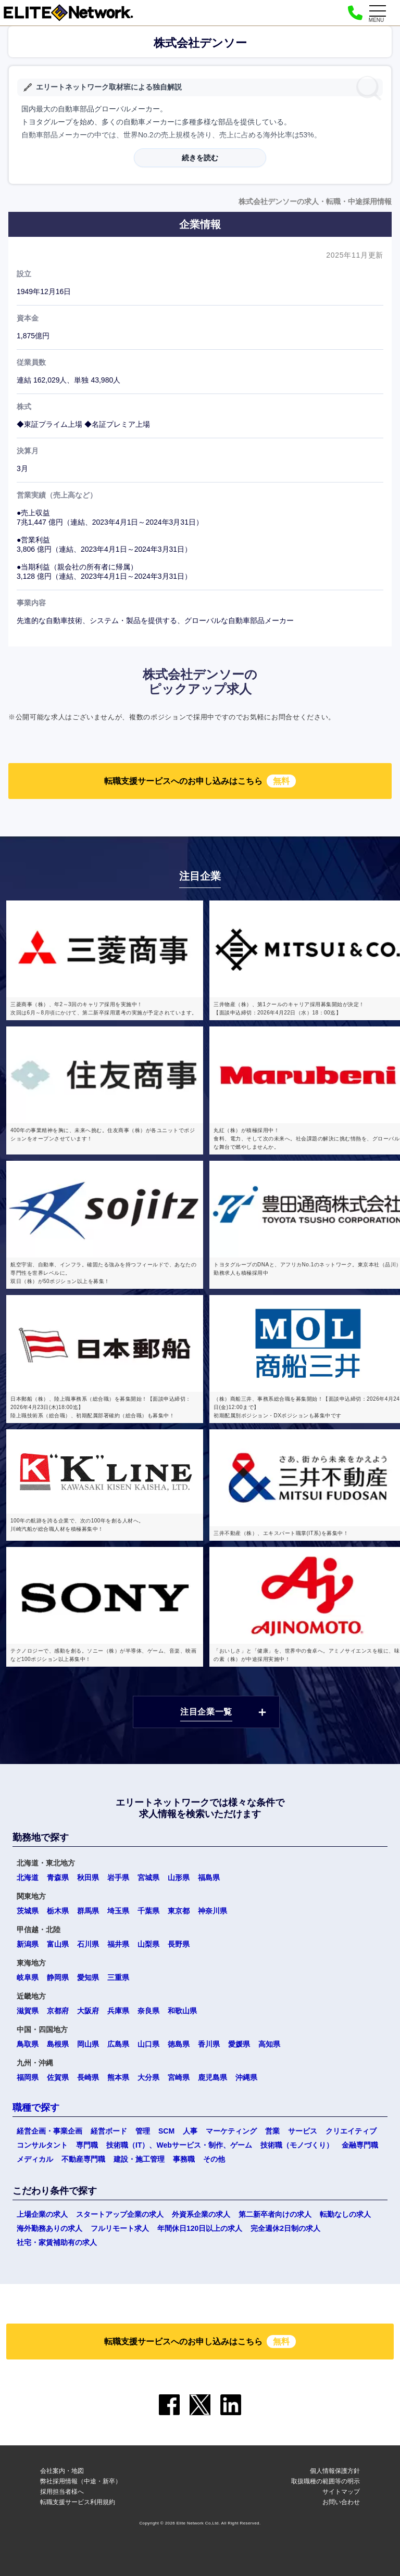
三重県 (118, 1977)
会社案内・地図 (62, 2471)
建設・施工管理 (139, 2159)
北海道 (28, 1877)
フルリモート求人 (120, 2228)
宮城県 (148, 1877)
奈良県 (148, 2011)
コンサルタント (42, 2145)
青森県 (58, 1877)
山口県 (148, 2044)
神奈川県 (212, 1911)
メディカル (35, 2159)
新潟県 (28, 1944)
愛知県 (88, 1977)
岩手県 (118, 1877)
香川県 (209, 2044)
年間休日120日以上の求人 (199, 2228)
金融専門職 (360, 2145)
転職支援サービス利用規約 (77, 2502)
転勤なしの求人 (345, 2214)
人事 (190, 2131)
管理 (142, 2131)
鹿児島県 (212, 2077)
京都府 (58, 2011)
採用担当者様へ (62, 2491)
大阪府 (88, 2011)
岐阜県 (28, 1977)
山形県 (179, 1877)
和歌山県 (182, 2011)
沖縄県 (246, 2077)
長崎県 (88, 2077)
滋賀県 (28, 2011)
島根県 (58, 2044)
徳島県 (179, 2044)
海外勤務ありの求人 (49, 2228)
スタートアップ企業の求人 (120, 2214)
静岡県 (58, 1977)
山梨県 (148, 1944)
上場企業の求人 (42, 2214)
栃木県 (58, 1911)
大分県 (148, 2077)
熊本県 (118, 2077)
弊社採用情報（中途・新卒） (80, 2481)
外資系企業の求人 (201, 2214)
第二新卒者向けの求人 (275, 2214)
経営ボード (109, 2131)
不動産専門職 (83, 2159)
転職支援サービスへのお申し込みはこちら (200, 781)
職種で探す (35, 2107)
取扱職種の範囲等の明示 (325, 2481)
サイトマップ (341, 2491)
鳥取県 (28, 2044)
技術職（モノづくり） (296, 2145)
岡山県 (88, 2044)
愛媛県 (239, 2044)
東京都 (179, 1911)
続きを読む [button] (200, 158)
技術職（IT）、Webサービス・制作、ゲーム (179, 2145)
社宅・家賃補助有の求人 (57, 2242)
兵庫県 (118, 2011)
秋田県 (88, 1877)
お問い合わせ (341, 2502)
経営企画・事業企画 (49, 2131)
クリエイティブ (351, 2131)
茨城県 (28, 1911)
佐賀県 (58, 2077)
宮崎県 (179, 2077)
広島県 (118, 2044)
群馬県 (88, 1911)
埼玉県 (118, 1911)
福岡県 (28, 2077)
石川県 (88, 1944)
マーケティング (231, 2131)
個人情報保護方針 (335, 2471)
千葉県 (148, 1911)
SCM (166, 2131)
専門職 (87, 2145)
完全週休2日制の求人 (285, 2228)
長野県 (179, 1944)
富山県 (58, 1944)
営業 (272, 2131)
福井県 (118, 1944)
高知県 (269, 2044)
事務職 (184, 2159)
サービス (302, 2131)
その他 (214, 2159)
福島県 (209, 1877)
